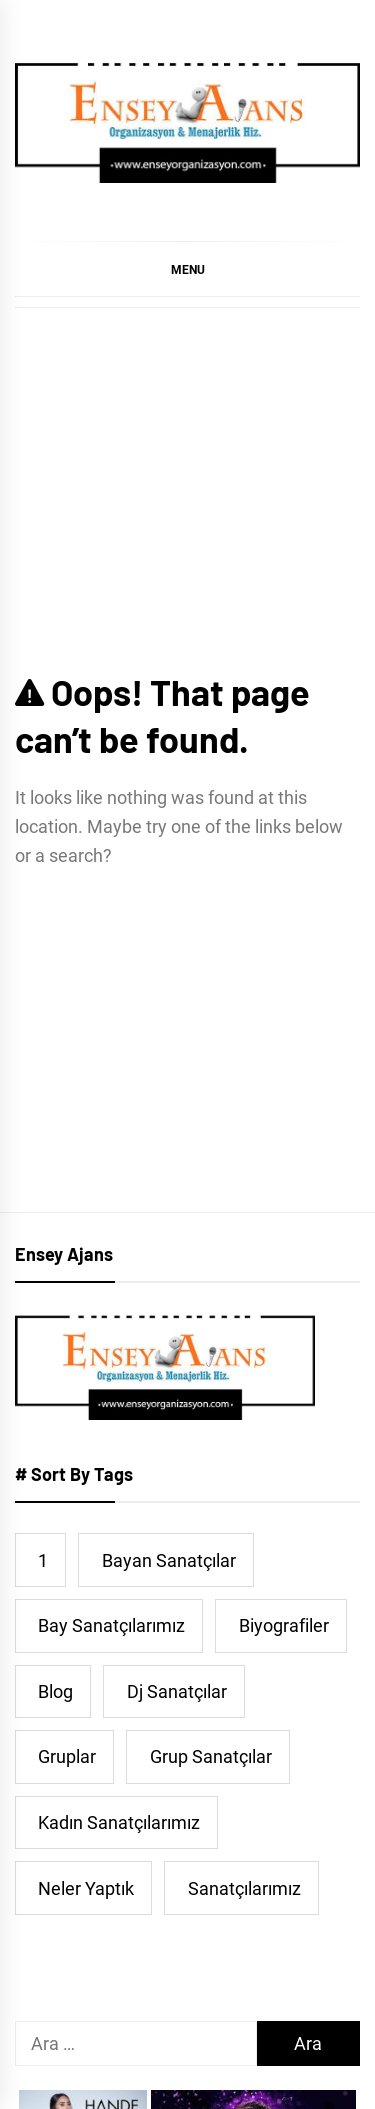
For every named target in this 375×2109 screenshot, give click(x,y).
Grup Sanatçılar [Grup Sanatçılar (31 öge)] (211, 1756)
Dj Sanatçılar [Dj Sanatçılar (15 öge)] (177, 1691)
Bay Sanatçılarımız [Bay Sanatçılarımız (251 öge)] (111, 1625)
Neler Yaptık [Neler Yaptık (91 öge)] (86, 1888)
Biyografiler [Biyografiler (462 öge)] (284, 1625)
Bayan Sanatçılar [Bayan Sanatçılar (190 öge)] (169, 1560)
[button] (187, 269)
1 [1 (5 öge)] (43, 1560)
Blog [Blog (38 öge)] (55, 1691)
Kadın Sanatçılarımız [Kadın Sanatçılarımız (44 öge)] (119, 1822)
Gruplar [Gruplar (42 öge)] (67, 1756)
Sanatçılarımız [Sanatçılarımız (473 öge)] (244, 1888)
